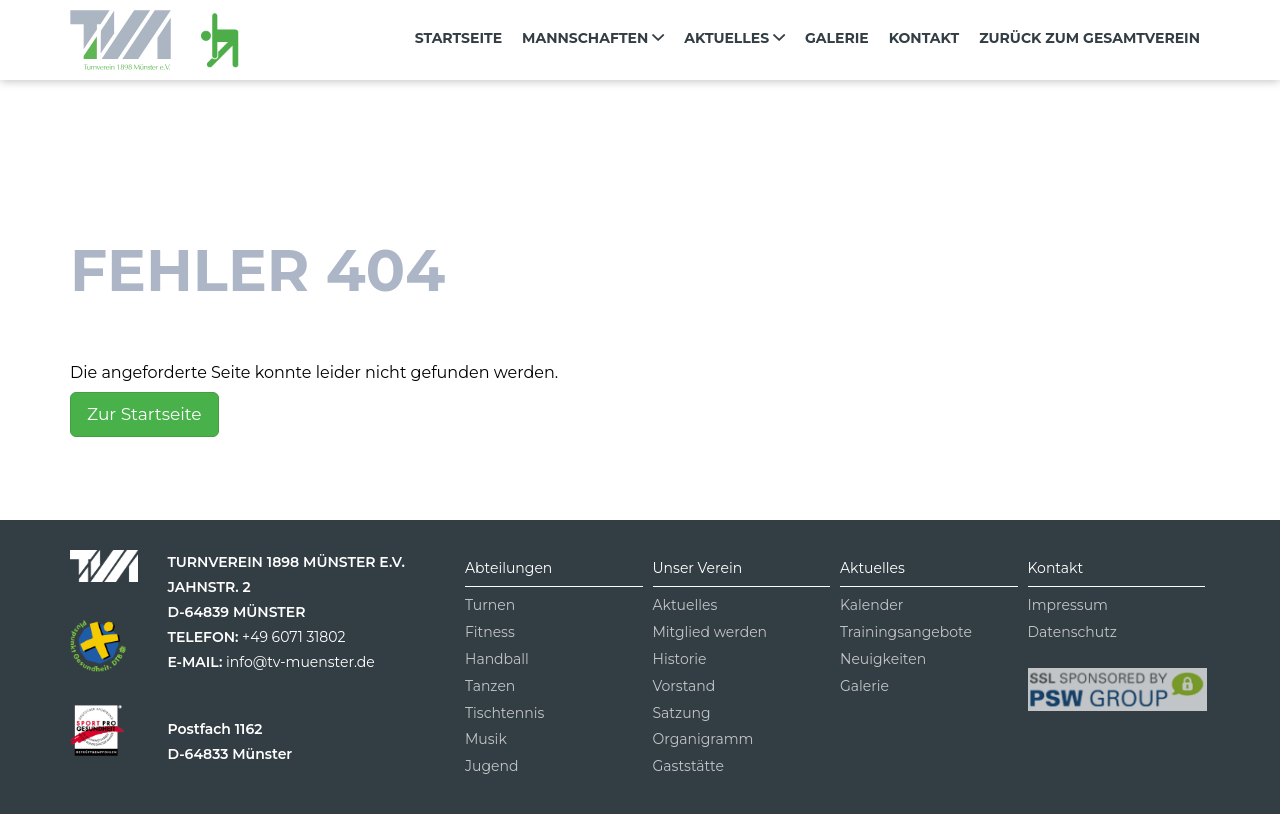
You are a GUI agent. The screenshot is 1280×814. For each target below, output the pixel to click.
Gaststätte (688, 766)
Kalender (871, 605)
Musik (486, 739)
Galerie (837, 38)
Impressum (1068, 605)
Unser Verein (698, 568)
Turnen (490, 605)
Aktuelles (734, 38)
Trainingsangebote (906, 632)
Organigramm (703, 739)
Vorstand (684, 686)
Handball (497, 659)
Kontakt (924, 38)
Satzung (682, 713)
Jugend (491, 766)
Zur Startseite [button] (144, 414)
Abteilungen (508, 568)
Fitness (490, 632)
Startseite (458, 38)
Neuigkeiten (883, 659)
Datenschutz (1072, 632)
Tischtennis (504, 713)
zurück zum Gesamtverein (1089, 38)
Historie (680, 659)
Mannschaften (593, 38)
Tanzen (490, 686)
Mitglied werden (710, 632)
